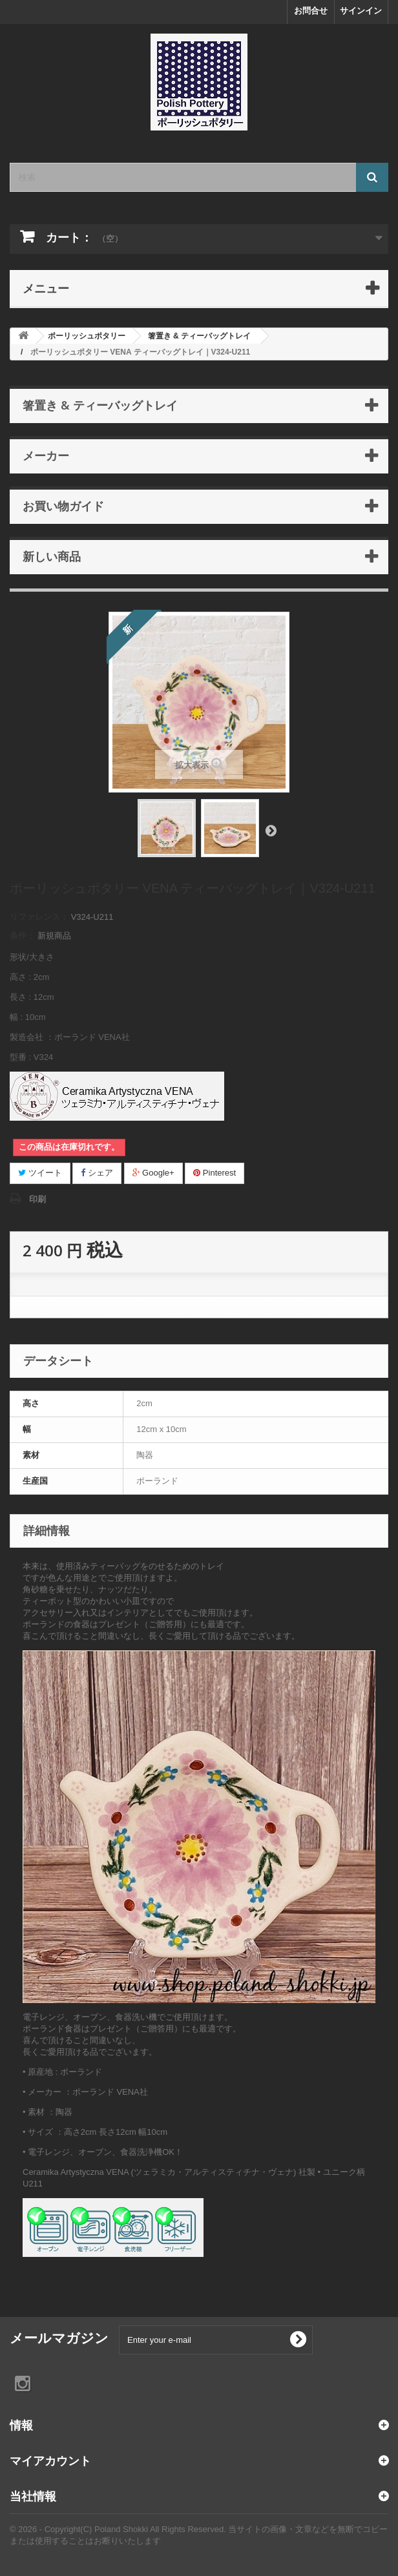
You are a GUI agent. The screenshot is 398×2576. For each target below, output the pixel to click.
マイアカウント (50, 2460)
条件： (22, 935)
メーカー (46, 455)
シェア (97, 1173)
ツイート (40, 1173)
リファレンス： (39, 917)
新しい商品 (52, 556)
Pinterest (214, 1173)
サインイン (361, 11)
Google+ (153, 1173)
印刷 (37, 1199)
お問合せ (311, 11)
